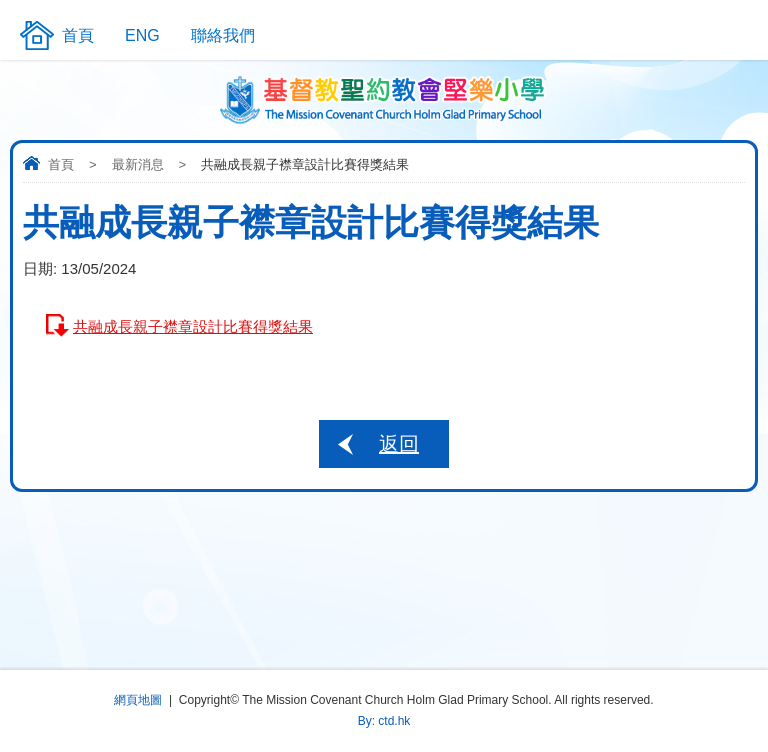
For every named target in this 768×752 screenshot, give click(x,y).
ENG (142, 35)
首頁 (61, 164)
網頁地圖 (138, 700)
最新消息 (138, 164)
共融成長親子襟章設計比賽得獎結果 (193, 326)
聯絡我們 (223, 35)
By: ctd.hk (384, 721)
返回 (399, 444)
